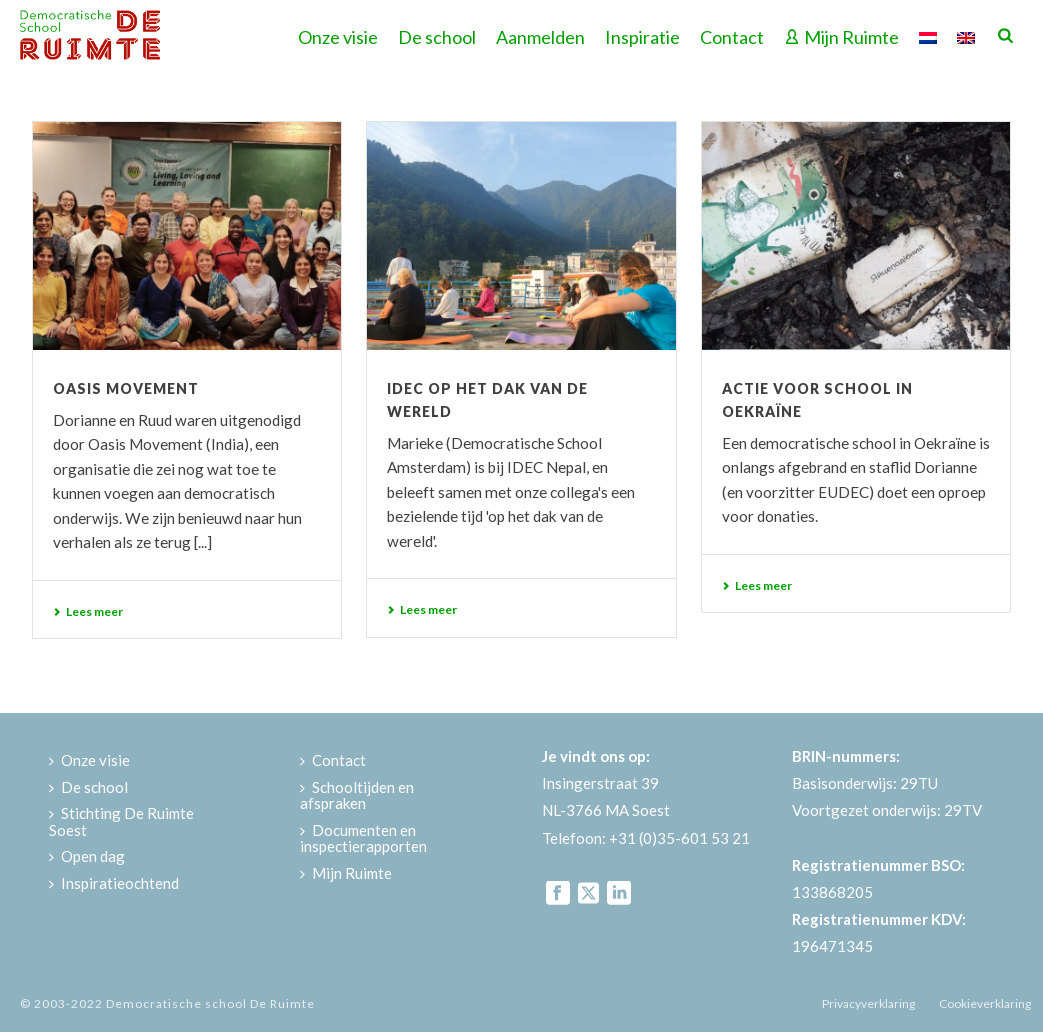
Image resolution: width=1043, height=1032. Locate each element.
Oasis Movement (126, 388)
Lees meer (88, 611)
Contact (732, 37)
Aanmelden (540, 37)
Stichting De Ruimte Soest (121, 821)
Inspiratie (642, 37)
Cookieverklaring (985, 1003)
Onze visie (338, 37)
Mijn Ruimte (841, 37)
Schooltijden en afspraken (357, 795)
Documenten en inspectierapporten (363, 838)
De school (437, 37)
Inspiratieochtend (114, 883)
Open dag (87, 856)
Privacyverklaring (868, 1003)
